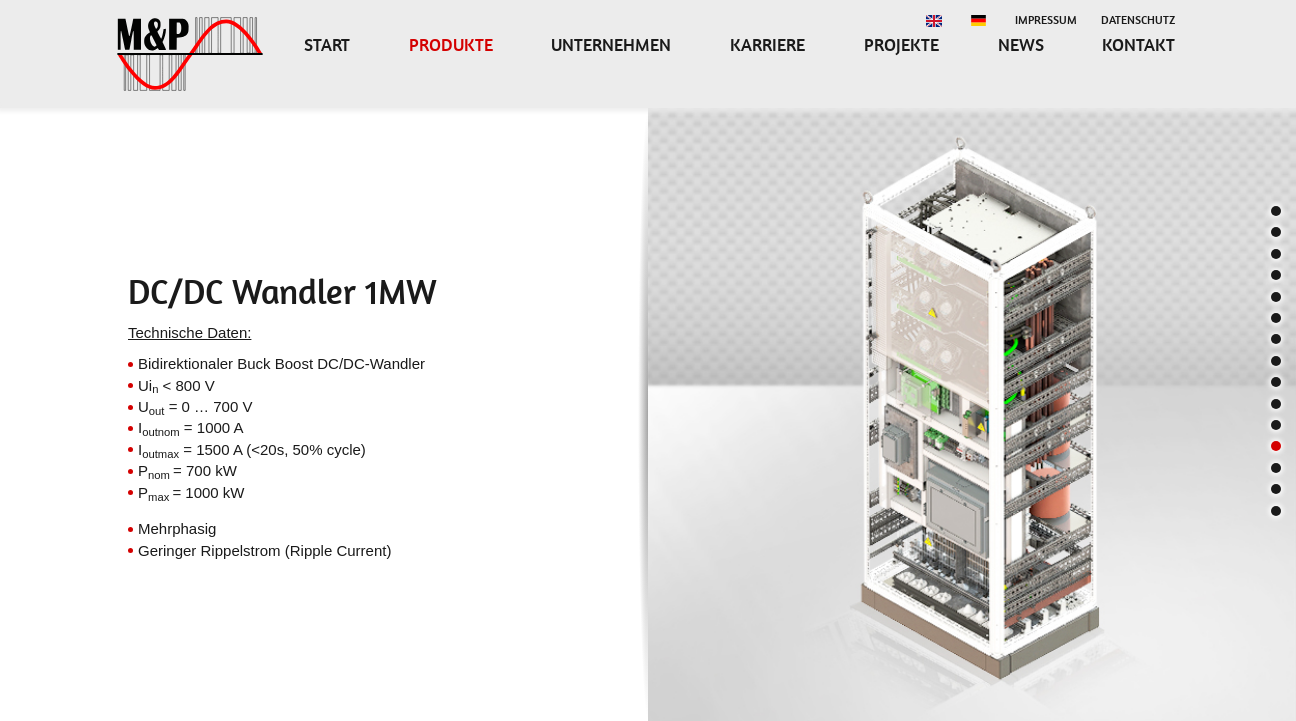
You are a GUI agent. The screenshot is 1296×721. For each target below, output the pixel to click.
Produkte (451, 44)
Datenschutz (1138, 20)
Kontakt (1138, 44)
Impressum (1046, 20)
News (1021, 44)
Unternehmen (611, 44)
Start (327, 44)
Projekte (901, 44)
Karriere (767, 44)
